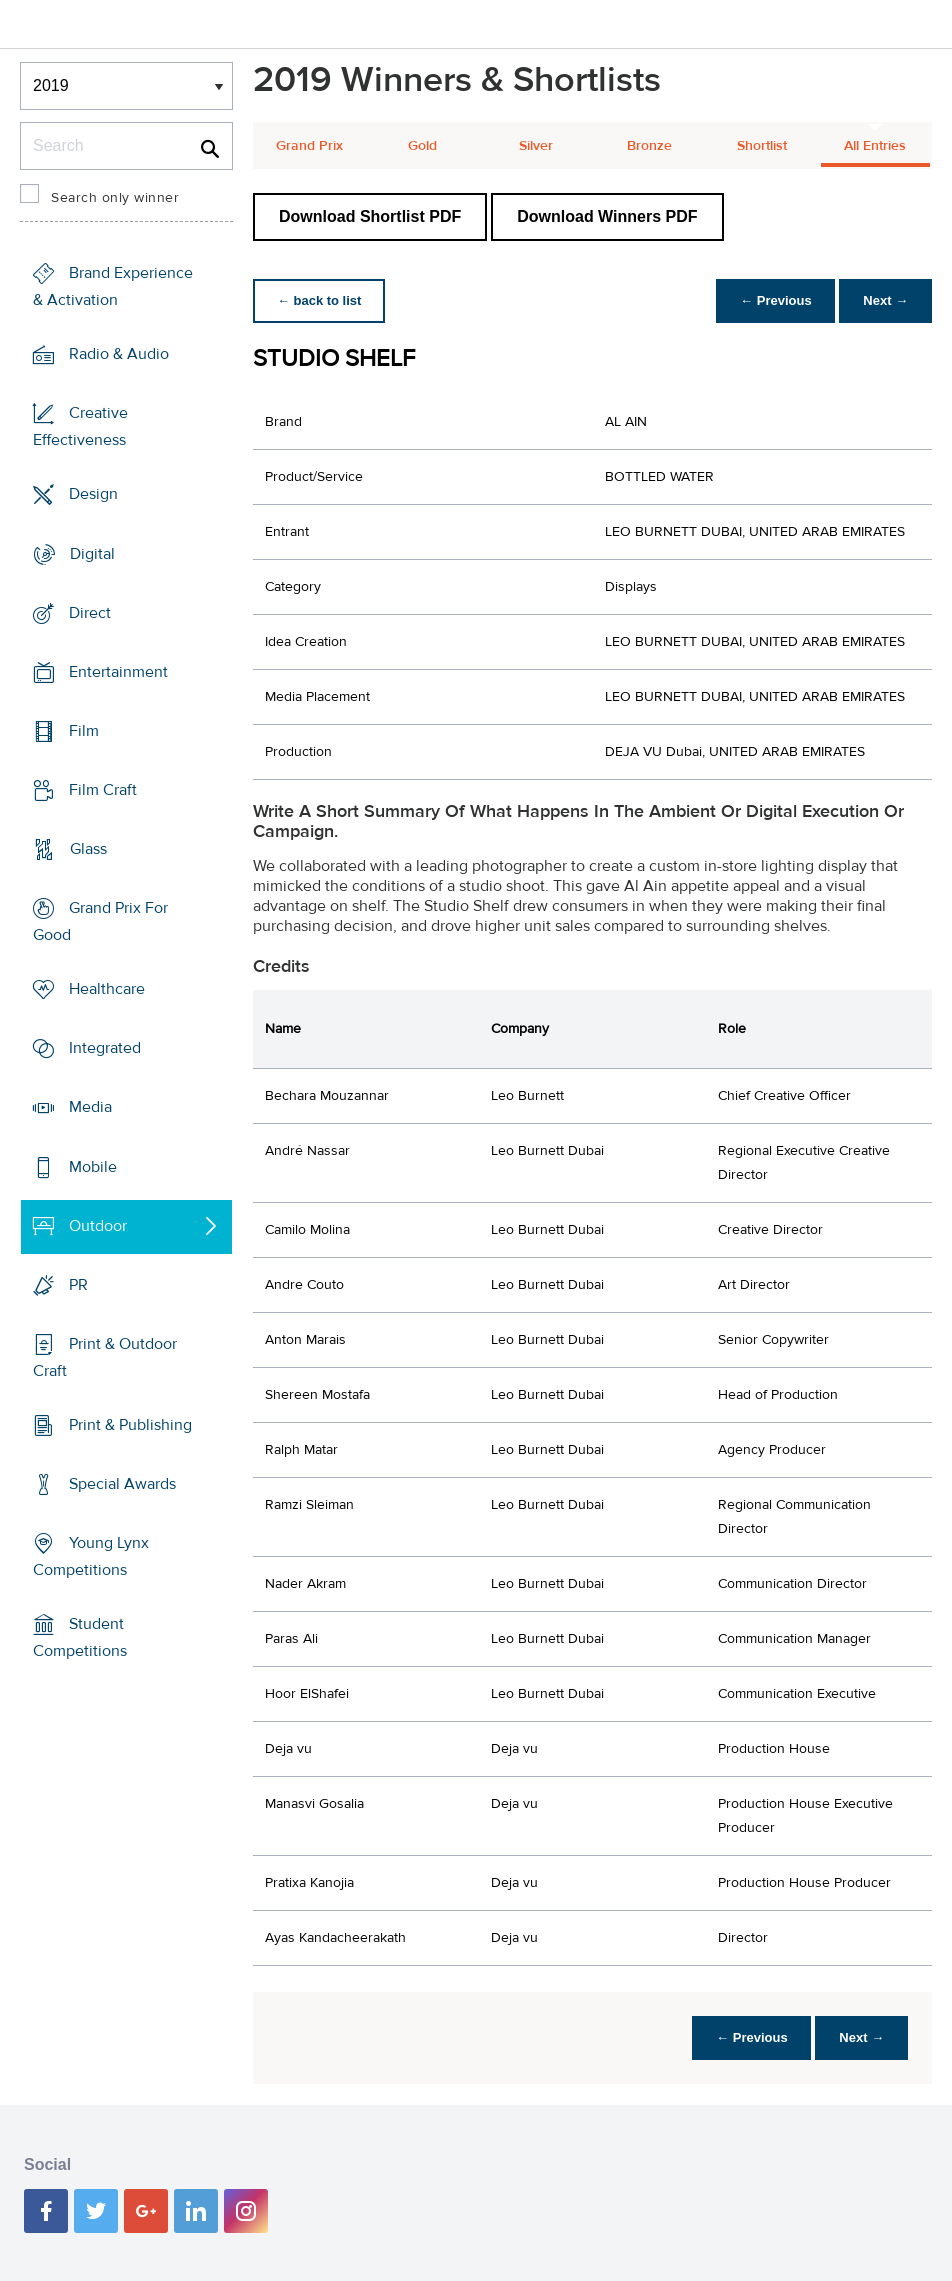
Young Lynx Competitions (91, 1556)
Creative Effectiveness (80, 426)
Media (90, 1107)
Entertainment (118, 672)
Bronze (649, 146)
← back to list (319, 300)
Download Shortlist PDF (370, 216)
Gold (422, 146)
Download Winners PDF (607, 216)
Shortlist (762, 146)
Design (93, 494)
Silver (536, 146)
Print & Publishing (130, 1425)
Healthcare (107, 989)
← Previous (776, 300)
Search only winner (115, 198)
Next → (885, 300)
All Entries (875, 146)
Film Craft (103, 790)
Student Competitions (80, 1637)
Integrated (105, 1048)
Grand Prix (309, 146)
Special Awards (122, 1484)
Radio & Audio (119, 354)
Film (84, 731)
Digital (92, 553)
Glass (88, 849)
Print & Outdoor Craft (105, 1357)
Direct (90, 612)
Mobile (93, 1166)
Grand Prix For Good (100, 921)
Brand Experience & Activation (113, 286)
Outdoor (98, 1226)
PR (78, 1285)
